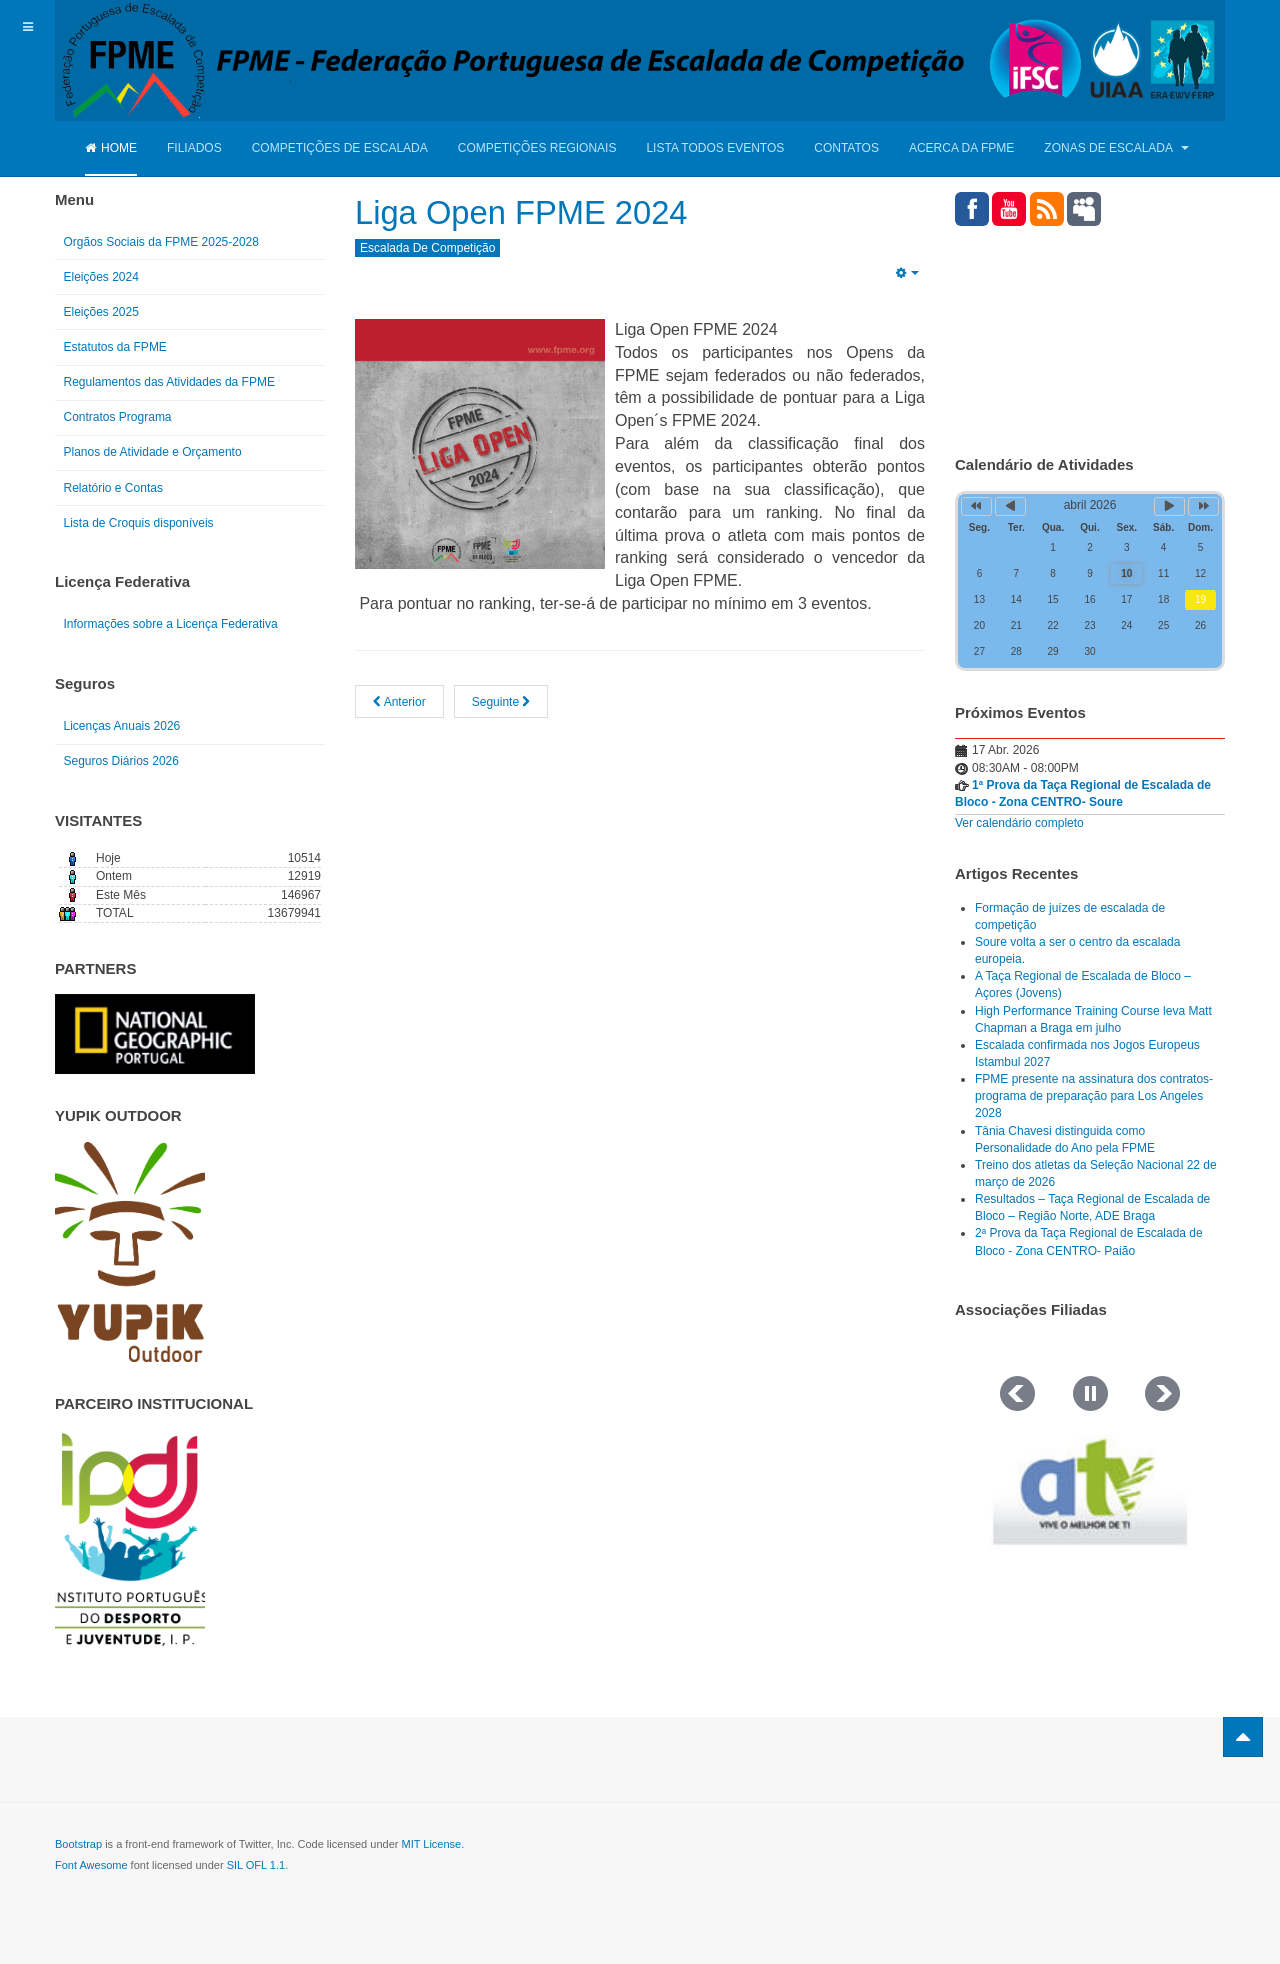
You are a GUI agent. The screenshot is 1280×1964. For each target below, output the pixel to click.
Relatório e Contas (113, 488)
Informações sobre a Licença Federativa (171, 624)
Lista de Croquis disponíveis (139, 523)
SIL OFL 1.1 (256, 1865)
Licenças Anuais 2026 (122, 726)
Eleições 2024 (101, 277)
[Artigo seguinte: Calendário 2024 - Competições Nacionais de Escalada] (501, 701)
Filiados (194, 148)
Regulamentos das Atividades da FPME (169, 382)
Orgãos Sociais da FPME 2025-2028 (161, 242)
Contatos (846, 148)
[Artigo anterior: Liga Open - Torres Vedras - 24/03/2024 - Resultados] (399, 701)
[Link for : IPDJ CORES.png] (130, 1539)
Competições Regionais (537, 148)
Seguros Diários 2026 (121, 761)
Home (111, 148)
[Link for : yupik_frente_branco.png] (130, 1252)
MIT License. (432, 1844)
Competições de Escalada (340, 148)
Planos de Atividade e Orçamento (153, 452)
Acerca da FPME (961, 148)
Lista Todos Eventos (715, 148)
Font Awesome (91, 1865)
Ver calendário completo (1019, 823)
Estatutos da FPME (115, 347)
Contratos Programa (118, 417)
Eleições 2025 (101, 312)
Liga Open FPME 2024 (538, 211)
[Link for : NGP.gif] (155, 1034)
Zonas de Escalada (1116, 148)
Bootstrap (78, 1844)
